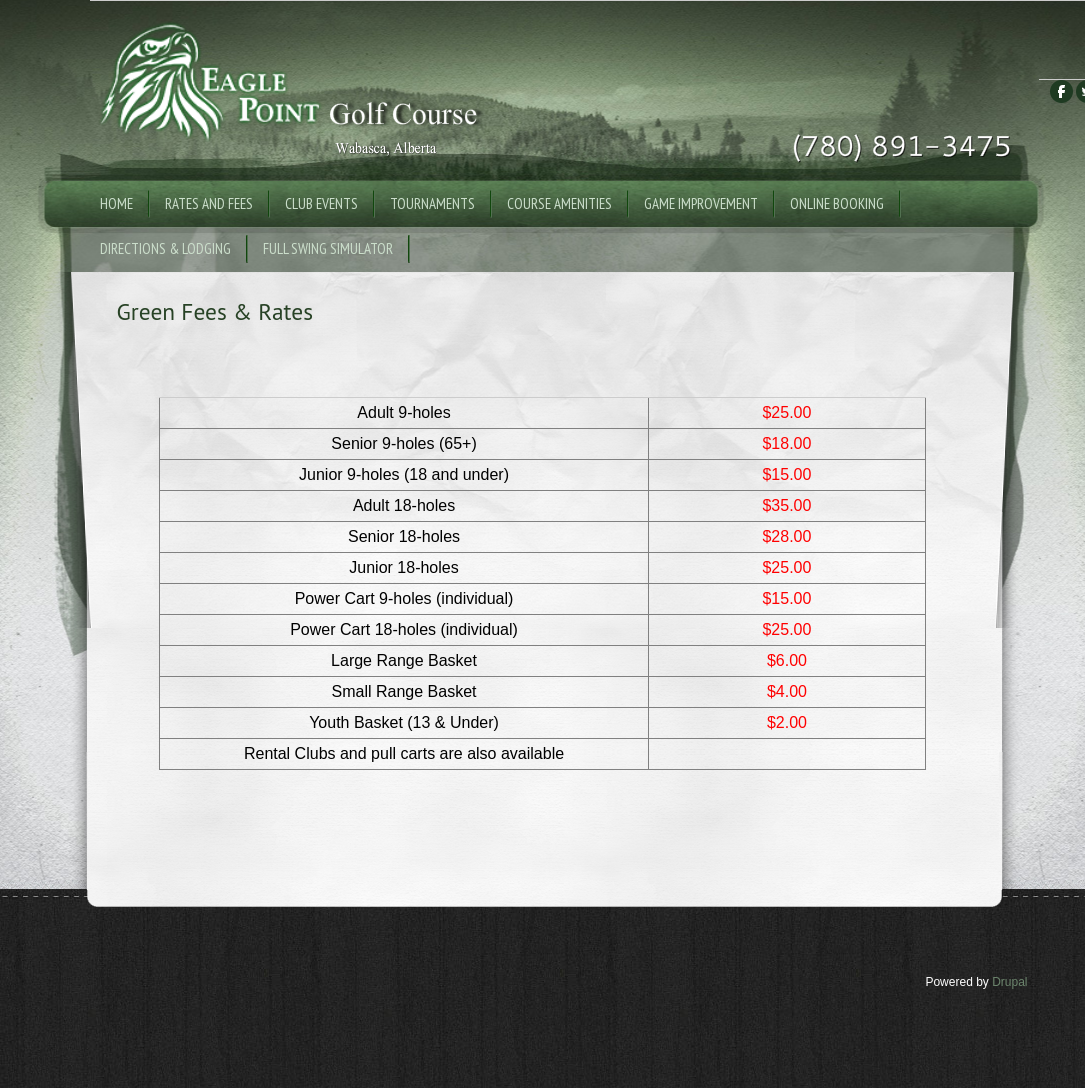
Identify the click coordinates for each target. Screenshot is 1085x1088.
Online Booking (837, 203)
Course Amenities (559, 203)
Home (116, 203)
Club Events (321, 203)
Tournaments (432, 203)
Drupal (1009, 982)
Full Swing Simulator (328, 248)
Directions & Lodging (165, 248)
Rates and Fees (209, 203)
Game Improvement (701, 203)
